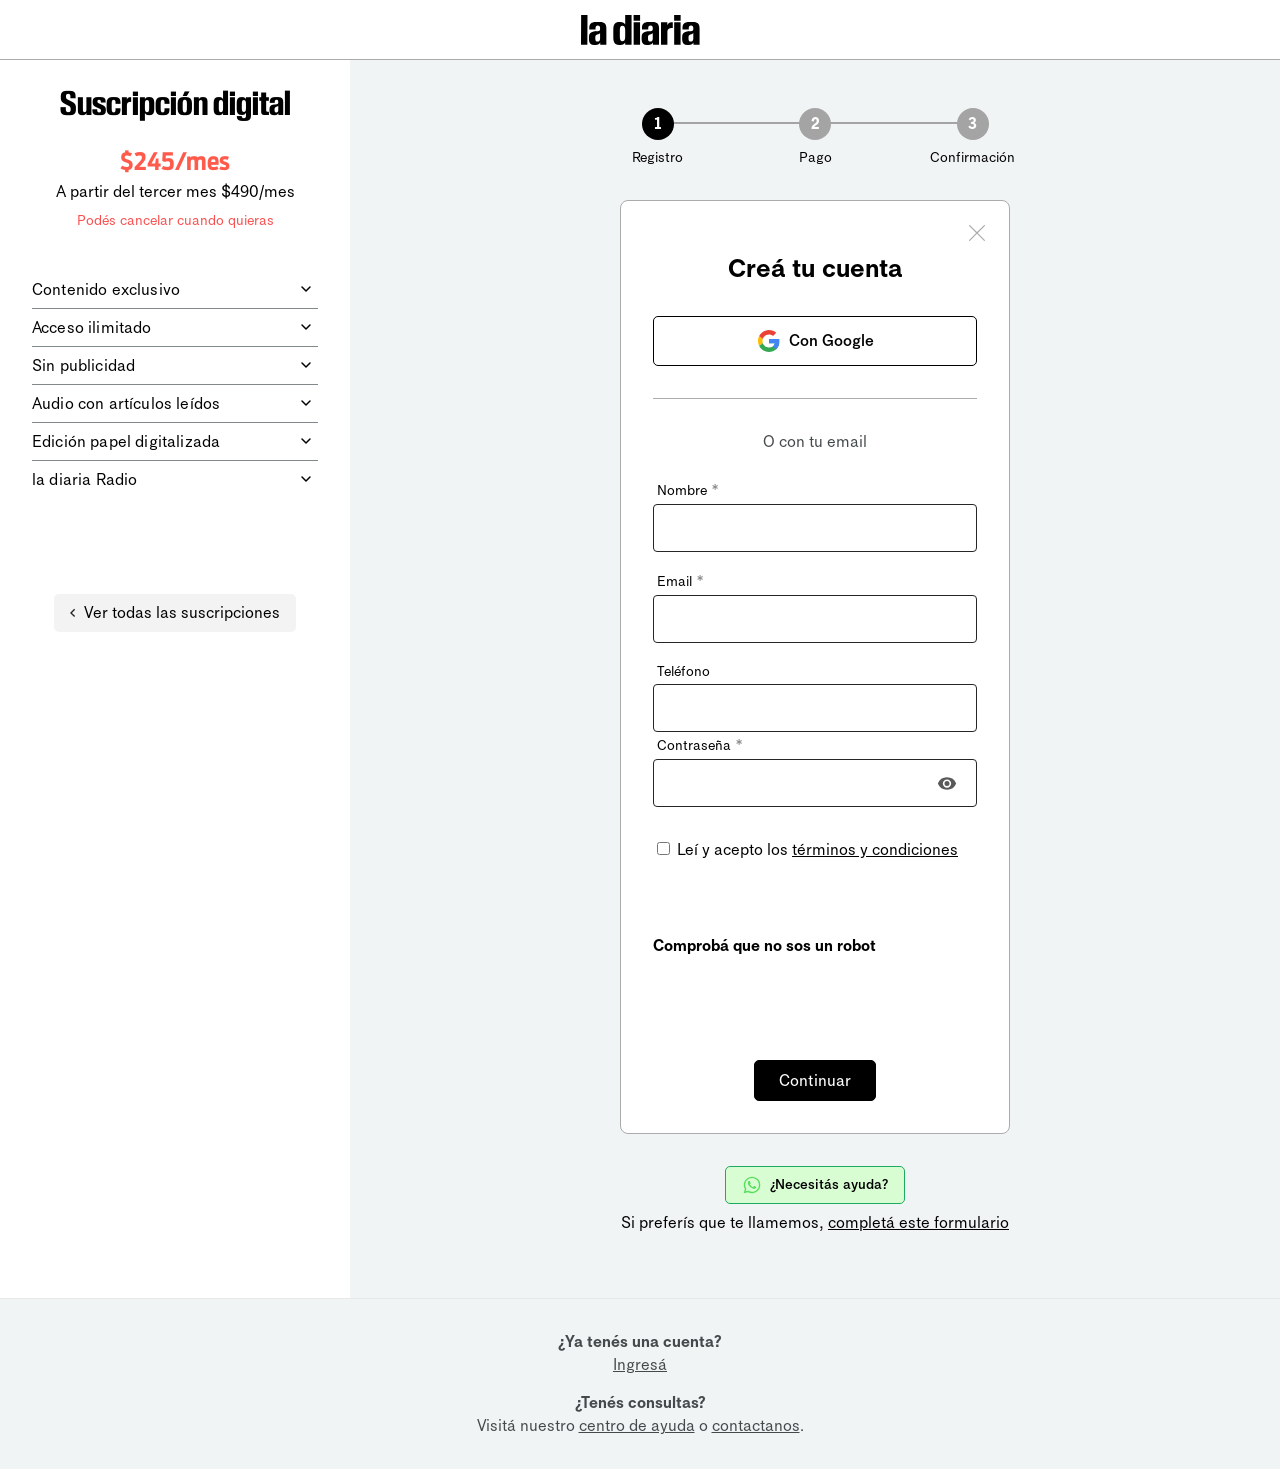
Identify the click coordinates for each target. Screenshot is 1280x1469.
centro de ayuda (637, 1425)
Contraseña (699, 745)
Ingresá (640, 1364)
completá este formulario (918, 1222)
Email (680, 581)
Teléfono (683, 671)
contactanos (756, 1425)
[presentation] (805, 996)
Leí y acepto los (815, 849)
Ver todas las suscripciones (175, 612)
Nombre (687, 490)
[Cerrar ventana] (977, 236)
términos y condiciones (875, 849)
